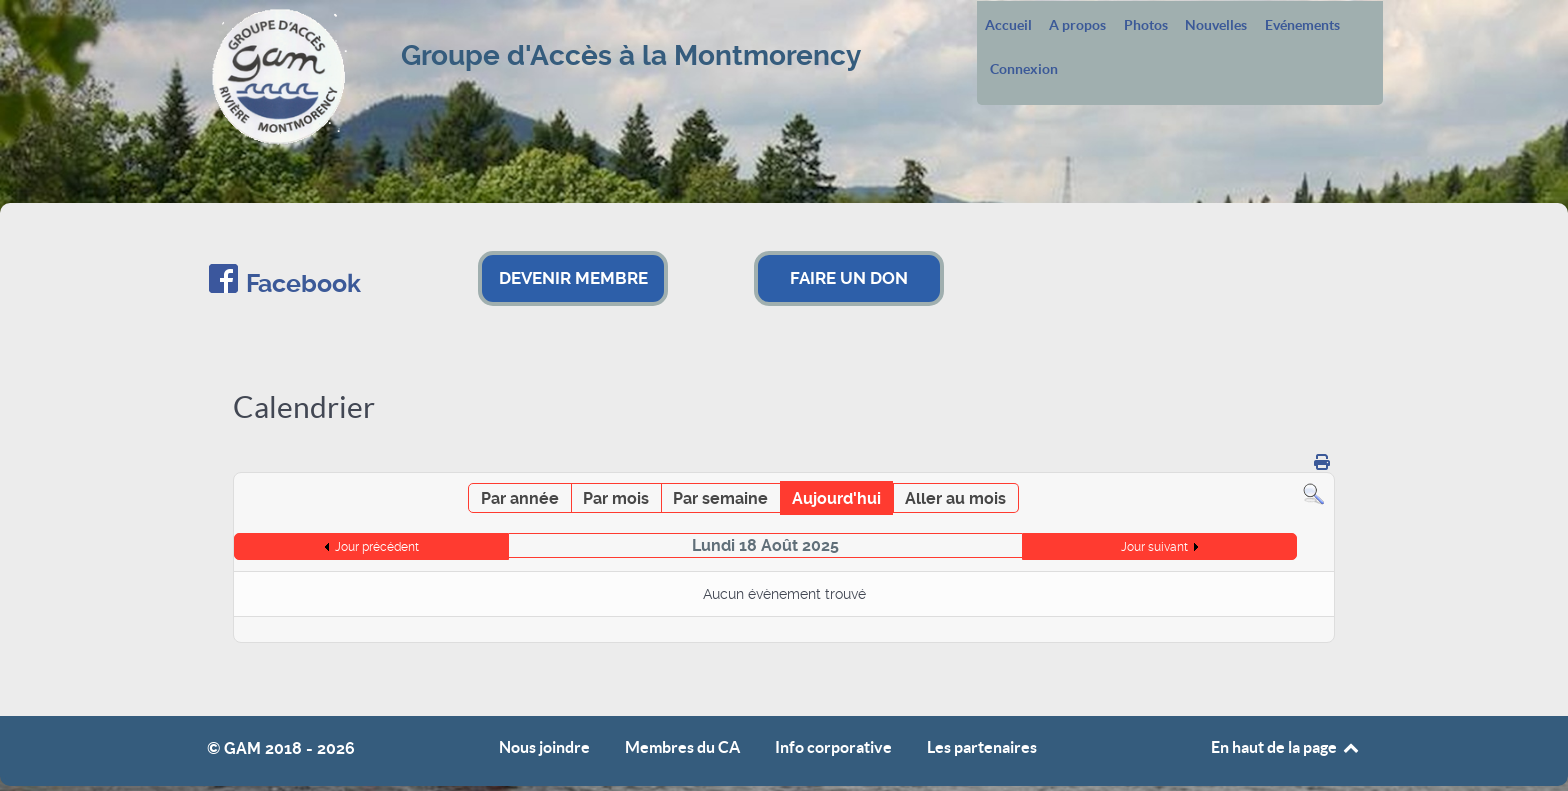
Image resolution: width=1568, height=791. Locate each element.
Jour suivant (1154, 547)
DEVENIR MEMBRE (573, 278)
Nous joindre (544, 747)
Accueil (1008, 26)
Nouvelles (1216, 26)
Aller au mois (955, 498)
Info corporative (833, 747)
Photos (1146, 26)
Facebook (303, 283)
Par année (520, 498)
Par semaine (720, 498)
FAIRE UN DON (849, 278)
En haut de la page (1286, 747)
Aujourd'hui (836, 498)
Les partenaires (982, 747)
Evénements (1302, 26)
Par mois (616, 498)
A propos (1077, 26)
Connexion (1024, 70)
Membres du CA (682, 747)
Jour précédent (377, 547)
